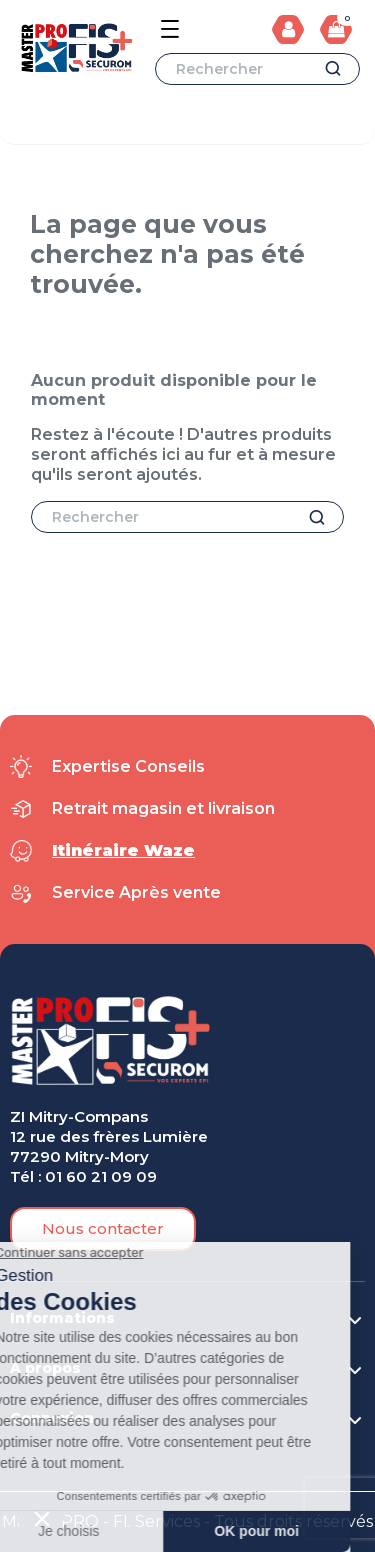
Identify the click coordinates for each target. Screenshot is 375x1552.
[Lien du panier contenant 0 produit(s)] (336, 29)
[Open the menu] (170, 29)
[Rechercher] (257, 69)
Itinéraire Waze (123, 850)
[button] (103, 1229)
